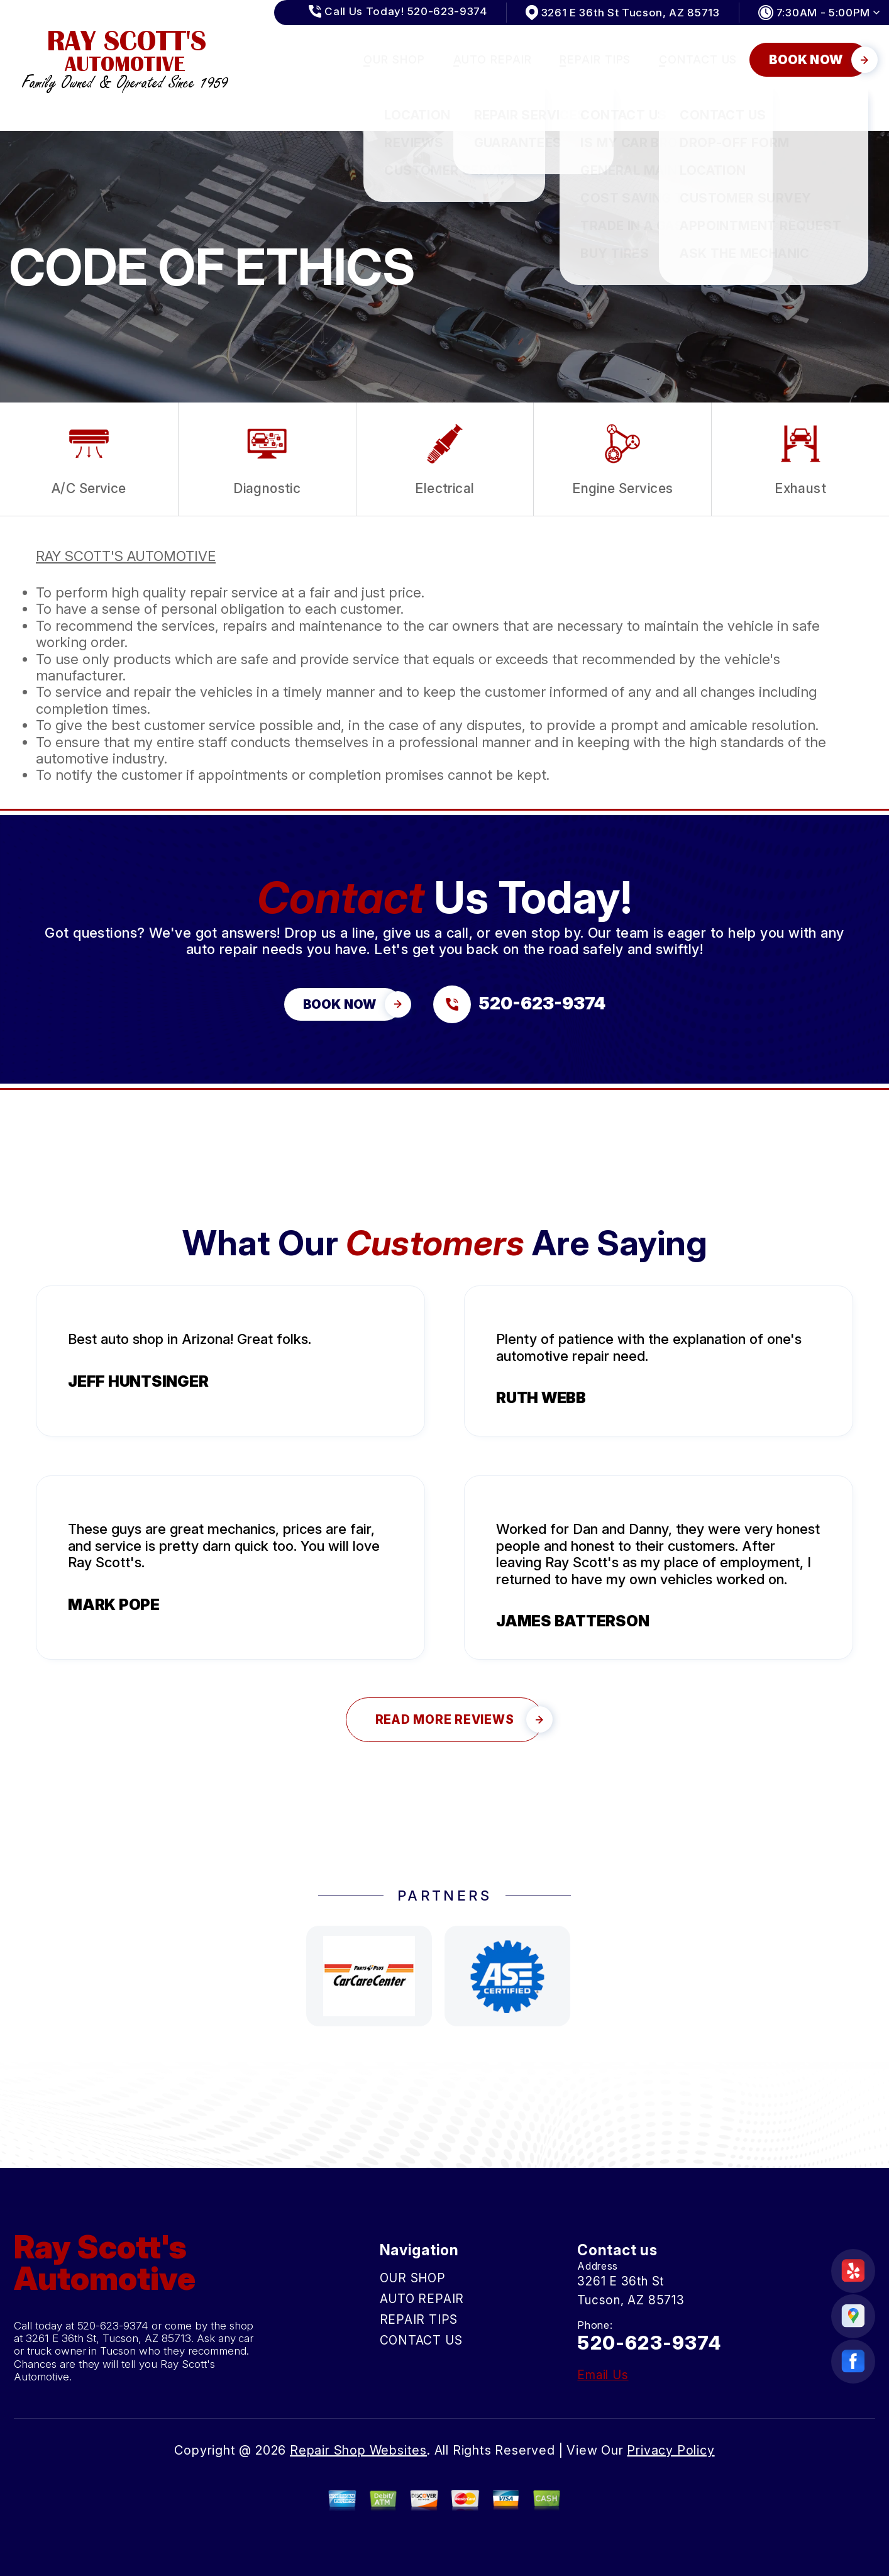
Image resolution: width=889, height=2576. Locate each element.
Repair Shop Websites (358, 2450)
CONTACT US (698, 59)
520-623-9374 (113, 2325)
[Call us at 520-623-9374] (519, 1004)
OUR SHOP (393, 59)
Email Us (602, 2375)
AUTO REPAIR (492, 59)
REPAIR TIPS (595, 59)
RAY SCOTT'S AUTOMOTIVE (126, 556)
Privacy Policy (670, 2450)
